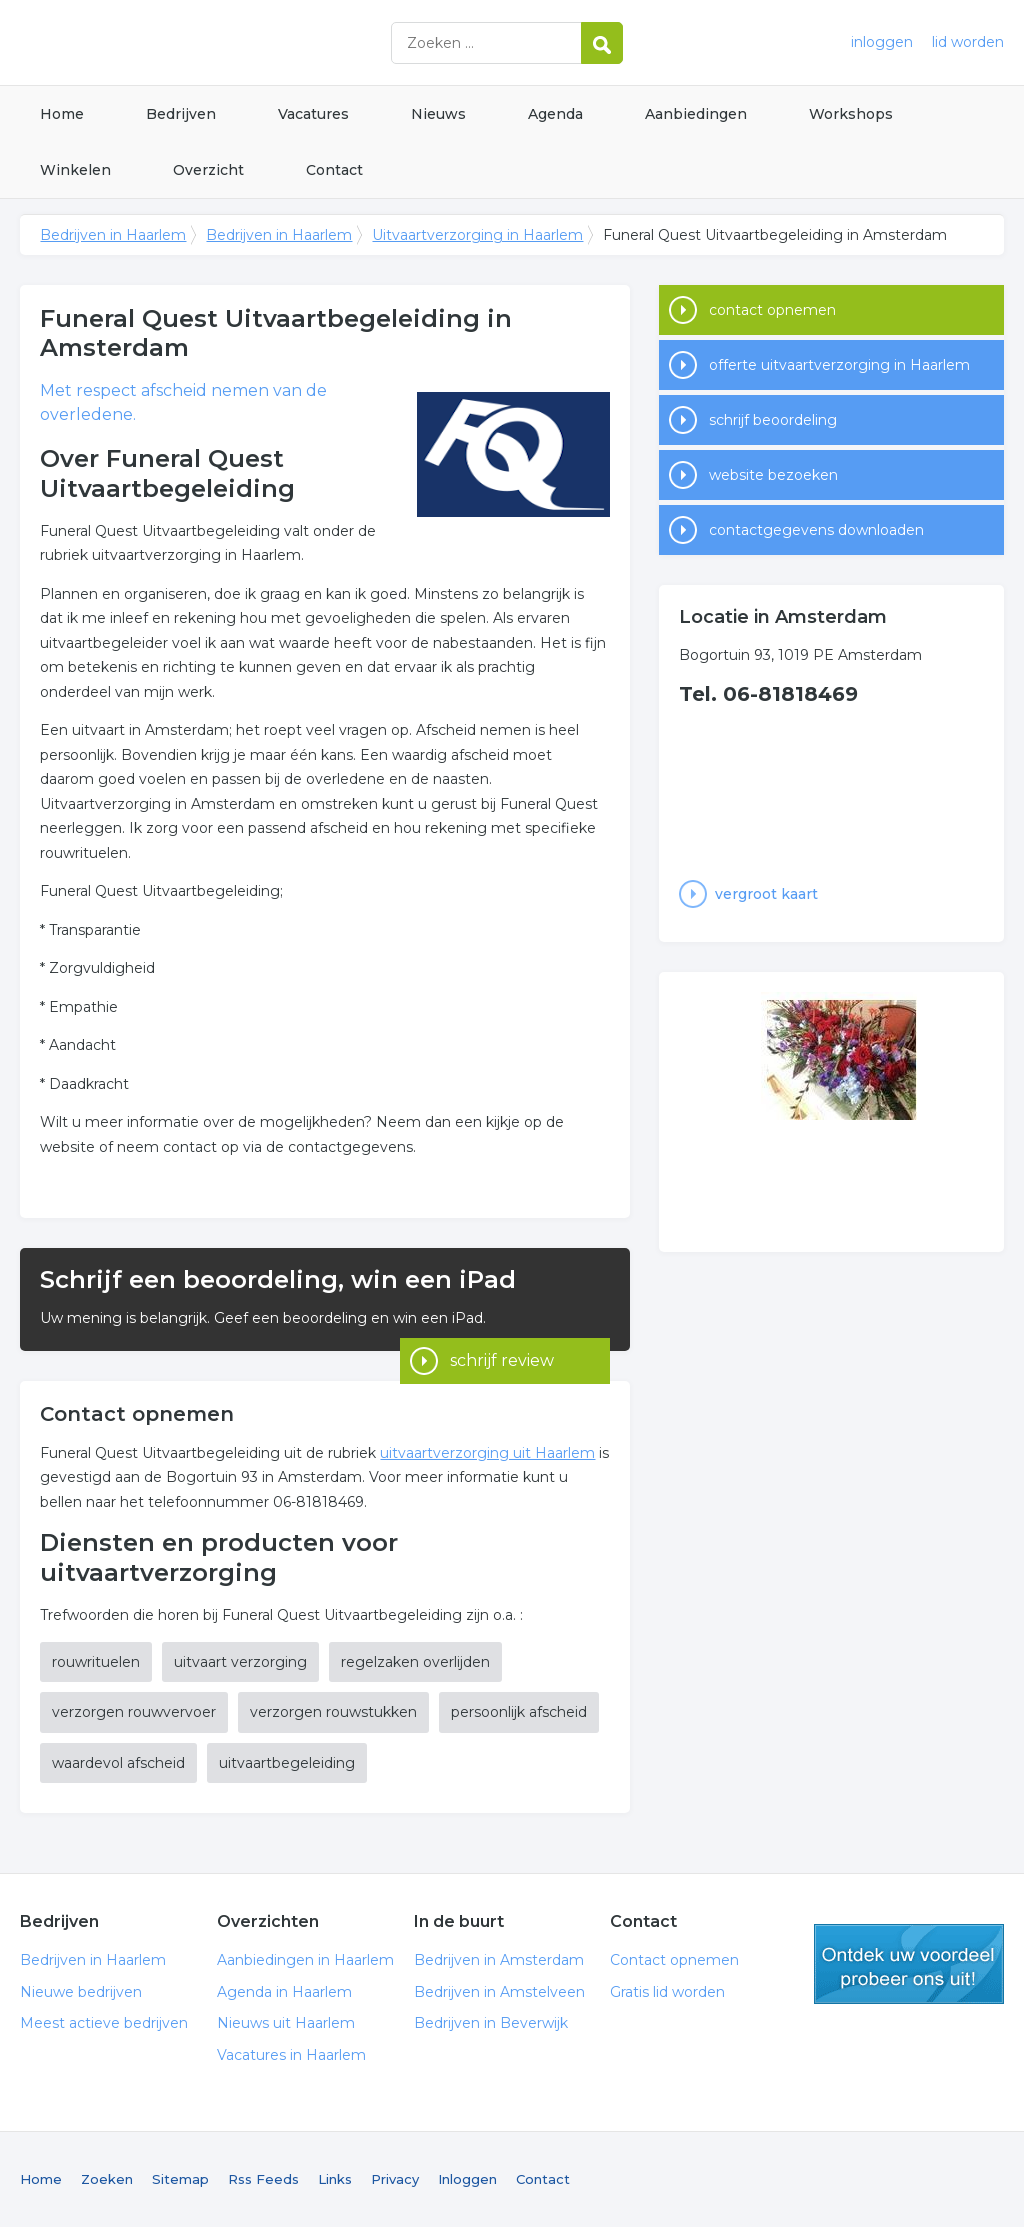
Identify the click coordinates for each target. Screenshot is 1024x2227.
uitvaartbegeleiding (287, 1763)
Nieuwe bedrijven (81, 1992)
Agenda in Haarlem (284, 1992)
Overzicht (208, 170)
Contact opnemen (674, 1960)
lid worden (968, 42)
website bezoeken (773, 475)
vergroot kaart (766, 894)
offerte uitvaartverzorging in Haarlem (839, 365)
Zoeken (107, 2179)
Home (62, 114)
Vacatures (313, 114)
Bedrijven (181, 114)
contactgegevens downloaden (816, 530)
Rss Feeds (263, 2179)
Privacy (395, 2179)
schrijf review (502, 1323)
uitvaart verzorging (240, 1662)
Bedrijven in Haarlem (270, 42)
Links (335, 2179)
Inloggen (467, 2179)
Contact (334, 170)
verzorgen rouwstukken (333, 1712)
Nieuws (438, 114)
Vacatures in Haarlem (291, 2055)
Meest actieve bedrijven (104, 2023)
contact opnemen (772, 310)
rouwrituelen (96, 1662)
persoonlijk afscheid (519, 1712)
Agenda (555, 114)
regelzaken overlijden (415, 1662)
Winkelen (75, 170)
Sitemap (180, 2179)
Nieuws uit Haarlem (286, 2023)
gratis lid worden (909, 1964)
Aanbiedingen (696, 114)
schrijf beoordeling (773, 420)
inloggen (882, 42)
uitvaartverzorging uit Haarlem (487, 1453)
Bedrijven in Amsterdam (499, 1960)
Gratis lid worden (667, 1992)
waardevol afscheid (118, 1763)
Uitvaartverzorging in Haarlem (477, 235)
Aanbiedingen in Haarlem (305, 1960)
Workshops (851, 114)
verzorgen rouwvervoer (134, 1712)
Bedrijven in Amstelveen (499, 1992)
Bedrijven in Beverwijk (491, 2023)
